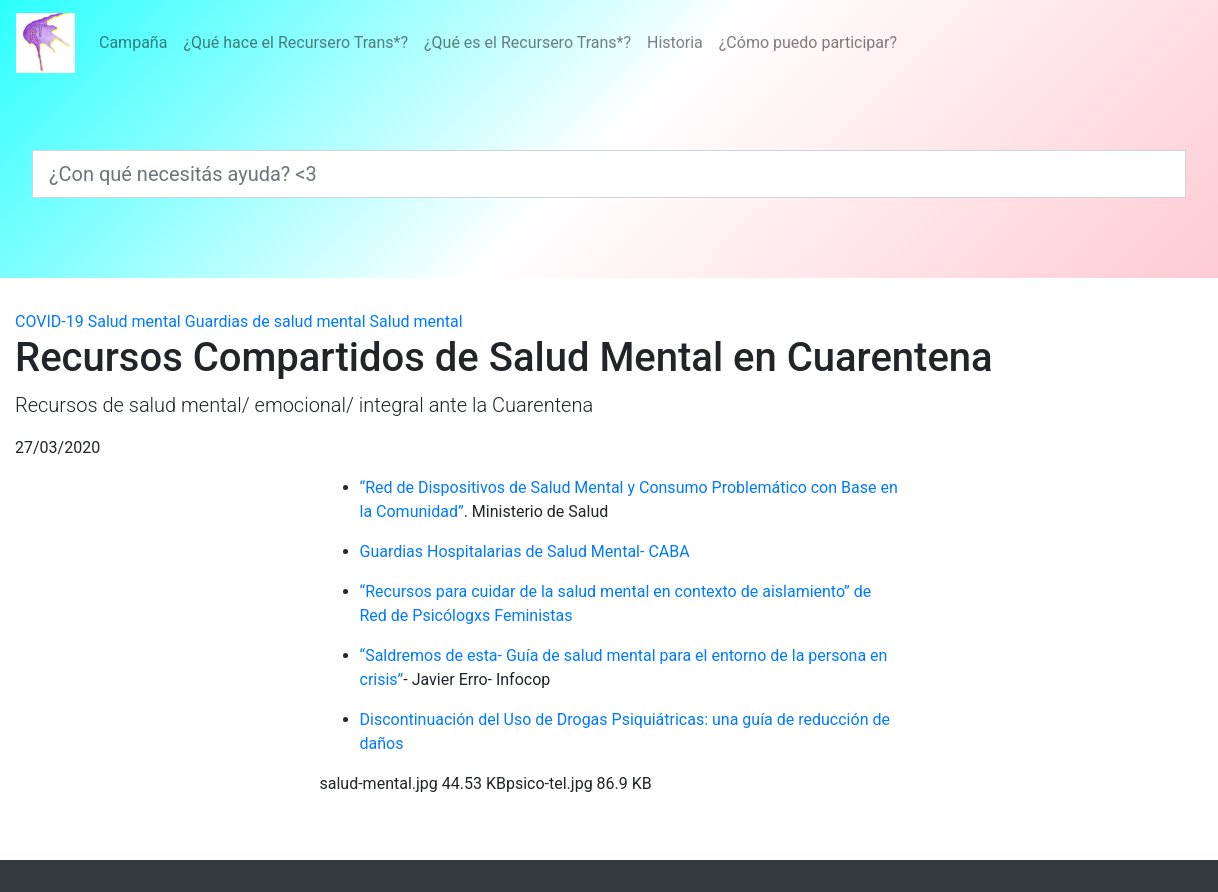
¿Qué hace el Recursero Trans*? (295, 42)
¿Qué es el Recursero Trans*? (527, 42)
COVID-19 (49, 321)
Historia (675, 42)
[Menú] (498, 43)
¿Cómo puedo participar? (808, 42)
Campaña (133, 42)
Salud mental (134, 321)
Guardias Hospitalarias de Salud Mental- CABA (525, 551)
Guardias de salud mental (275, 321)
